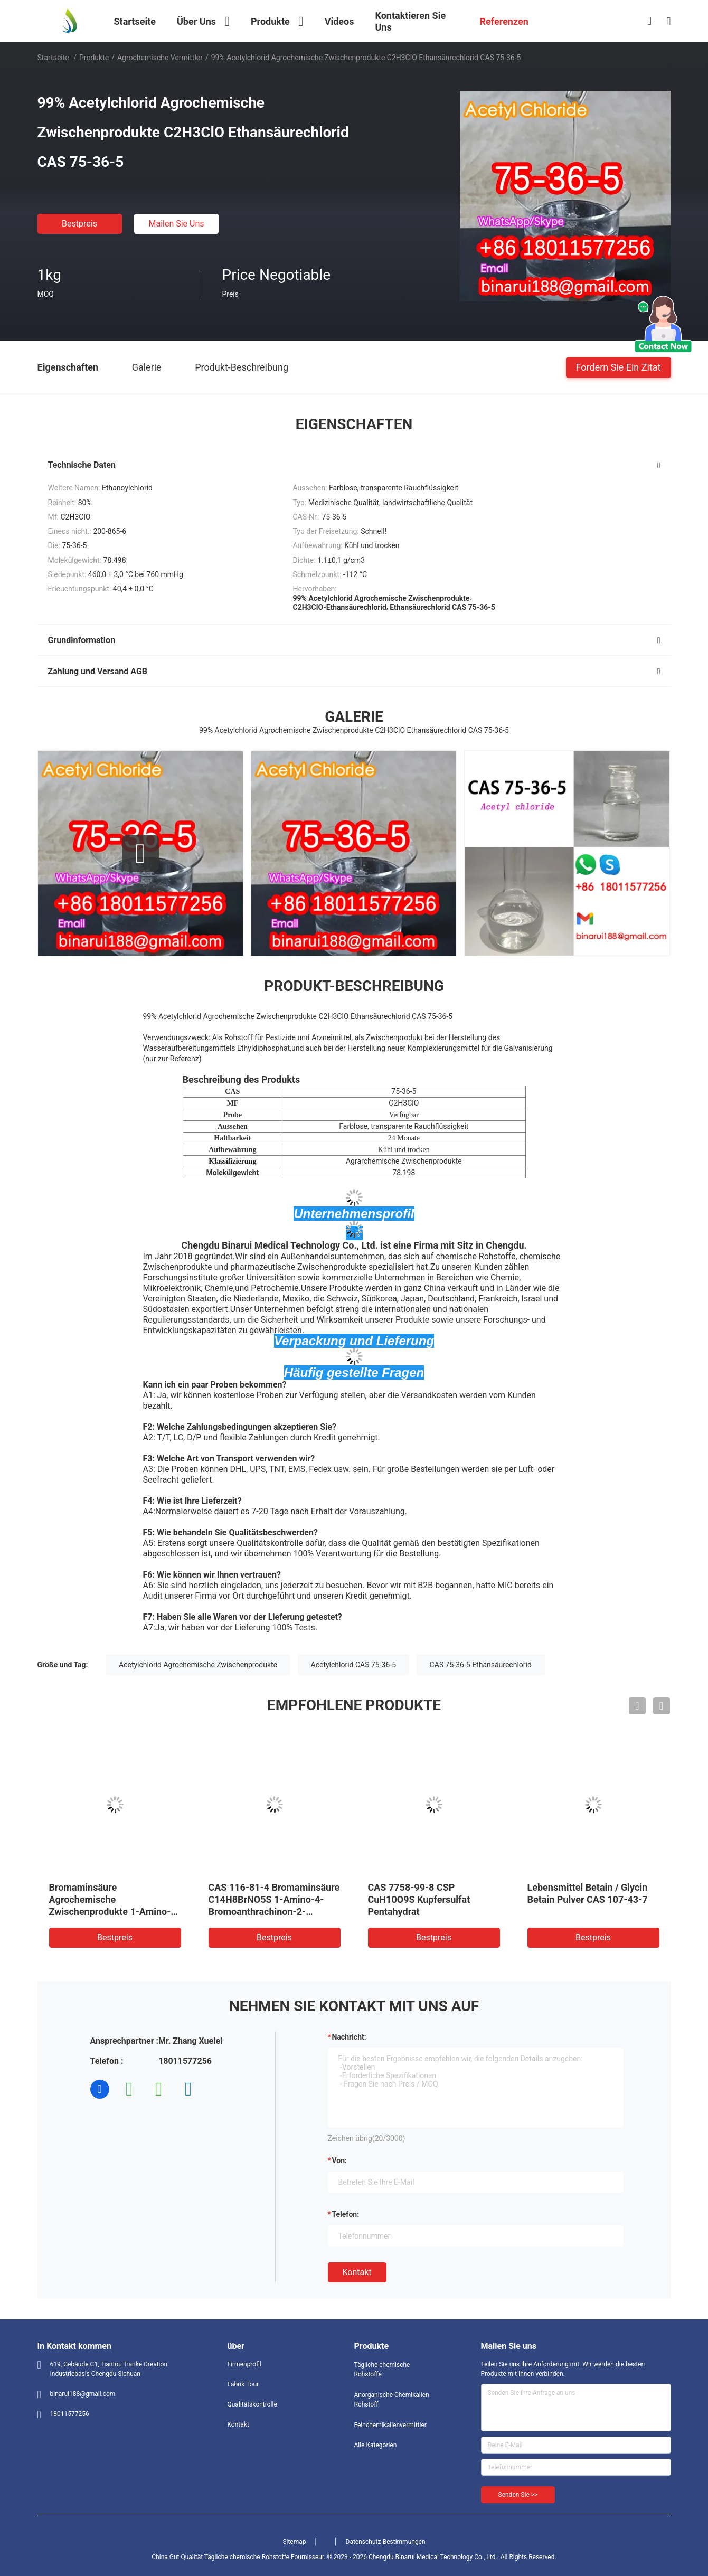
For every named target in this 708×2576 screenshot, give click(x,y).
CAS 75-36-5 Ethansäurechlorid (481, 1664)
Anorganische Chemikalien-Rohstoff (392, 2399)
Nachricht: (349, 2037)
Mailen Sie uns (176, 224)
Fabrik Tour (243, 2384)
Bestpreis (79, 224)
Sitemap (294, 2541)
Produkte (94, 57)
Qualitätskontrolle (252, 2404)
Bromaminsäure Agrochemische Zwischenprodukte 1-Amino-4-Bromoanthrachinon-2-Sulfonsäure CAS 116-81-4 (114, 1911)
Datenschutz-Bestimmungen (386, 2541)
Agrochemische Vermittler (160, 57)
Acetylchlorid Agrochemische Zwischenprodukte (198, 1664)
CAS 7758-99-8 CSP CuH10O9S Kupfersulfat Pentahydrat (419, 1899)
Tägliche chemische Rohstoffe (382, 2369)
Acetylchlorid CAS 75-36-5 (354, 1664)
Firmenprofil (244, 2364)
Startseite (53, 57)
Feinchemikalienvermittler (390, 2425)
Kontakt (357, 2272)
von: (339, 2160)
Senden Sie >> (518, 2494)
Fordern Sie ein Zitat (618, 366)
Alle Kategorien (375, 2445)
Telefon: (346, 2214)
